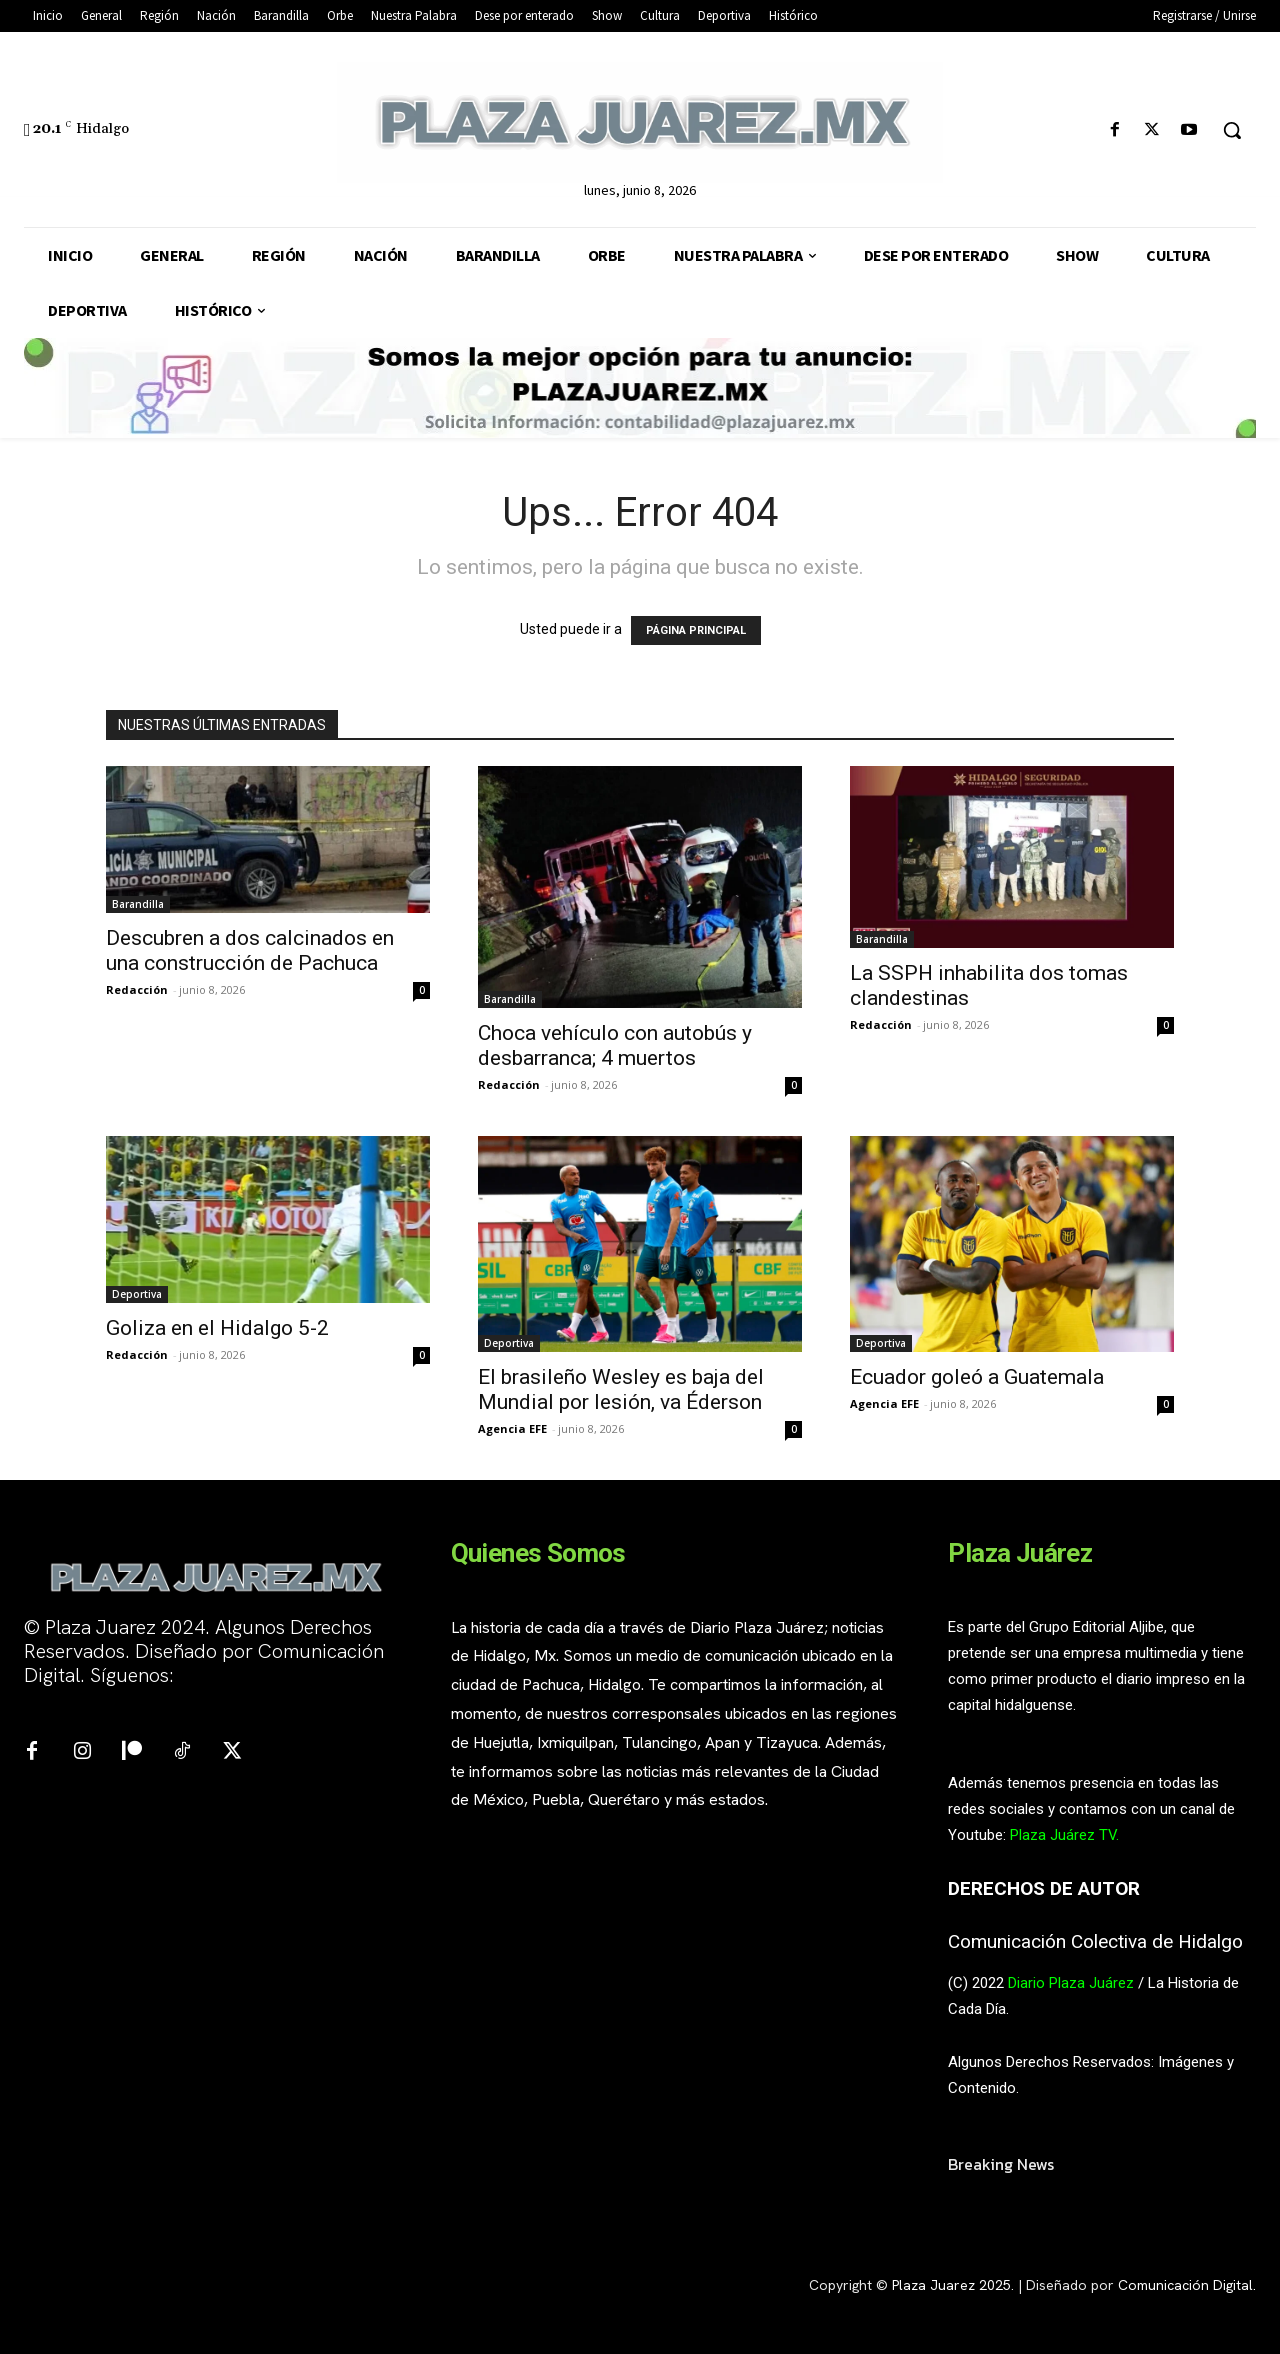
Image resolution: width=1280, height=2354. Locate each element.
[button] (1232, 130)
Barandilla (138, 904)
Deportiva (137, 1294)
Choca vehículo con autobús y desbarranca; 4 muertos (615, 1045)
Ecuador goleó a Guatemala (979, 1377)
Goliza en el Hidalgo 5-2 (217, 1328)
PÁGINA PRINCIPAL (696, 630)
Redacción (137, 989)
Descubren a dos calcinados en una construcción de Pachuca (250, 950)
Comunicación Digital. (1187, 2285)
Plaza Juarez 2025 (951, 2285)
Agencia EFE (512, 1428)
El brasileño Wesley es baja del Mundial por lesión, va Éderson (621, 1389)
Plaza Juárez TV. (1064, 1835)
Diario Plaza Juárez (1071, 1983)
